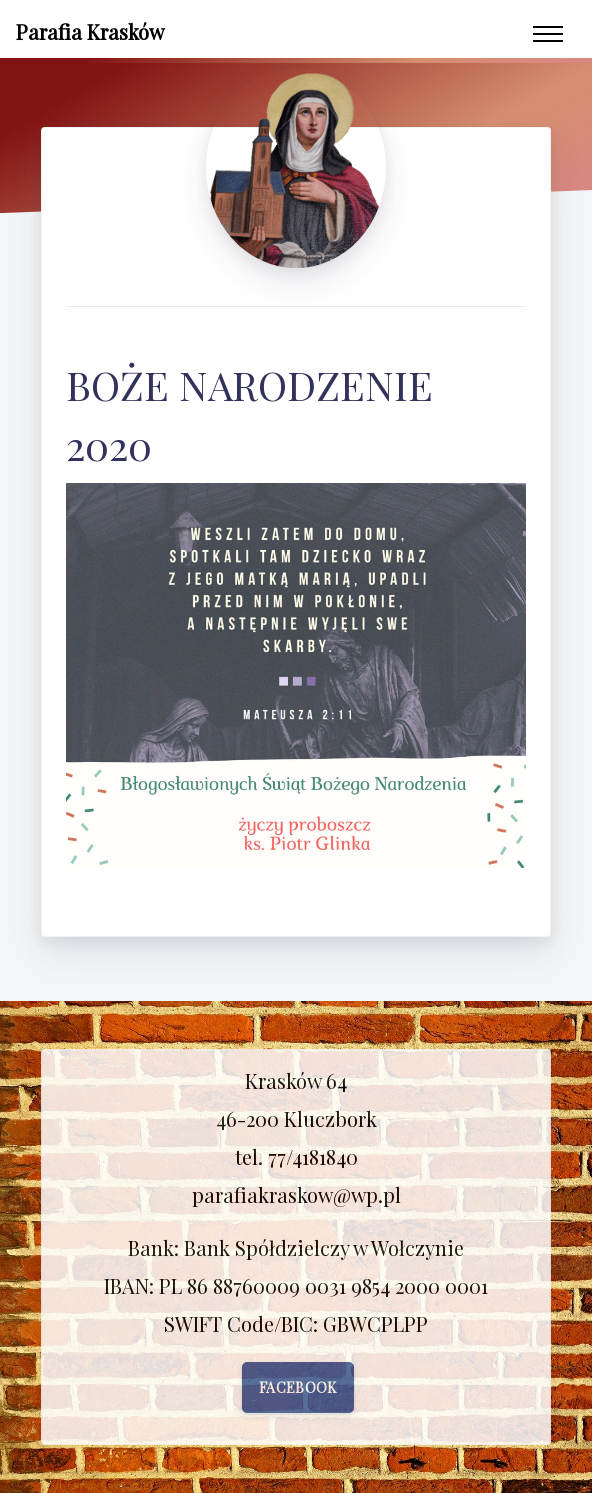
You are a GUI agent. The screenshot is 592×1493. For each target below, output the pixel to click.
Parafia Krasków (90, 31)
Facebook (298, 1387)
